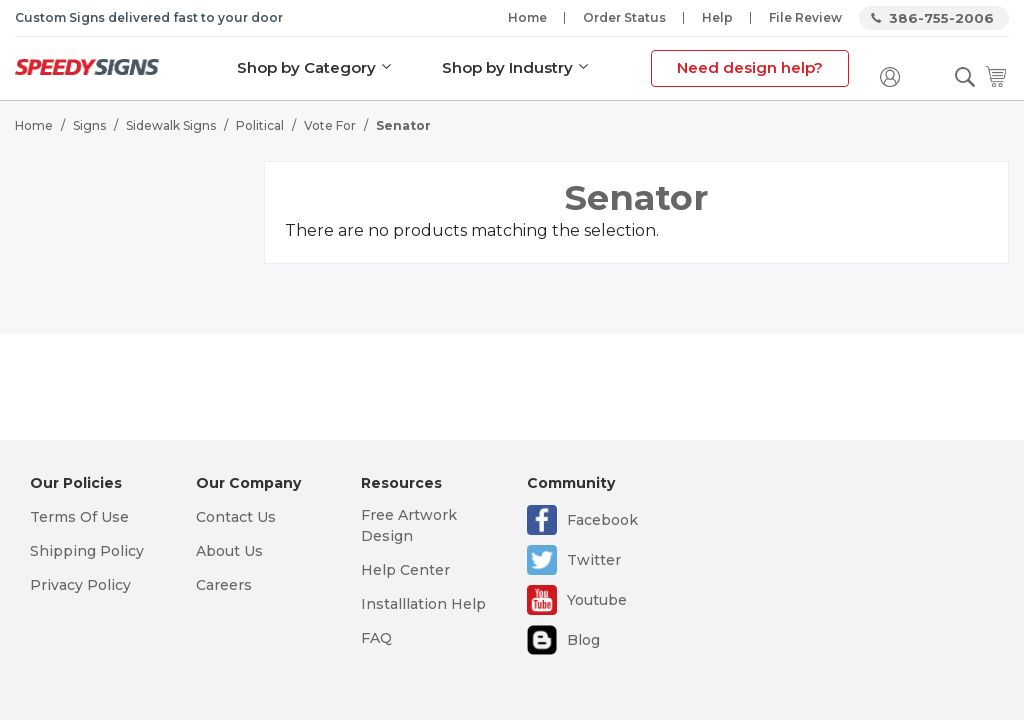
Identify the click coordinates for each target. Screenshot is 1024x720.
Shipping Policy (87, 551)
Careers (224, 585)
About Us (229, 551)
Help (717, 17)
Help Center (405, 570)
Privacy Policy (80, 585)
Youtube (597, 600)
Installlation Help (423, 604)
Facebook (602, 520)
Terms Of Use (79, 517)
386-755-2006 (941, 18)
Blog (583, 640)
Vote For (330, 125)
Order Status (624, 17)
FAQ (376, 638)
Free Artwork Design (409, 525)
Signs (89, 125)
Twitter (594, 560)
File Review (805, 17)
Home (527, 17)
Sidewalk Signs (171, 125)
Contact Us (236, 517)
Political (260, 125)
